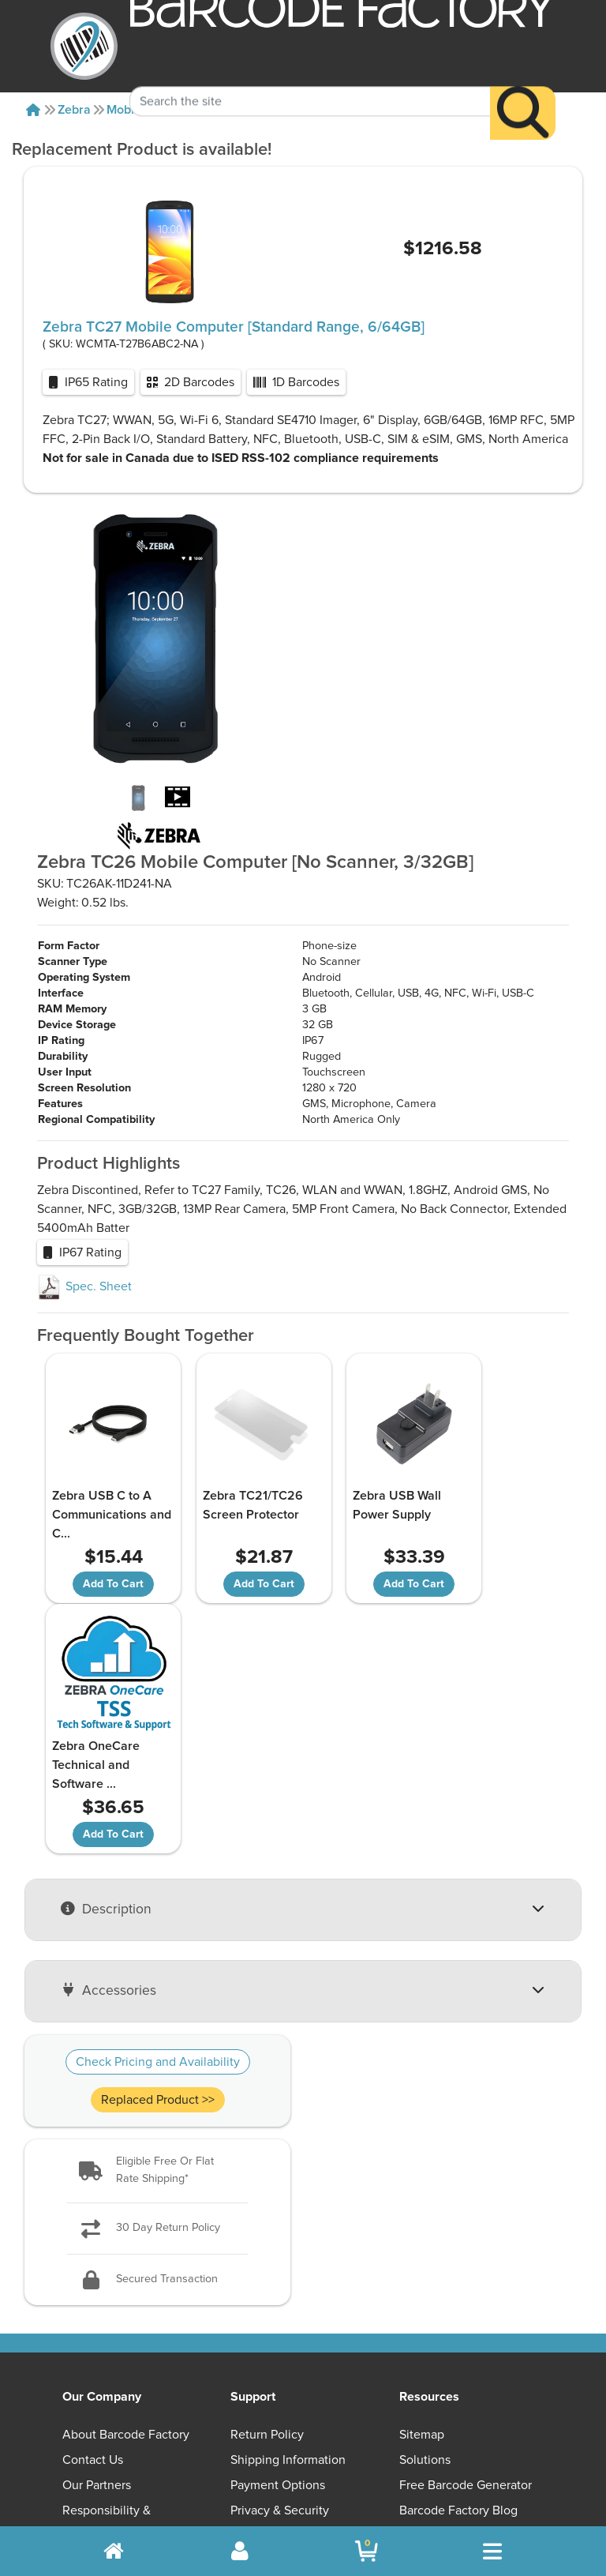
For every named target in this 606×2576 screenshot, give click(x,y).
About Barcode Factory (125, 2183)
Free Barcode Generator (465, 2234)
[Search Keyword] (310, 77)
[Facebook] (429, 2386)
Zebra (74, 109)
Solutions (425, 2208)
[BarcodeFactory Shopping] (366, 2551)
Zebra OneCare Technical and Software (493, 1514)
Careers (83, 2310)
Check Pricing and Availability (158, 1811)
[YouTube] (353, 2388)
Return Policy (267, 2183)
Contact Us (92, 2208)
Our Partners (96, 2234)
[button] (157, 1920)
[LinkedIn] (505, 2388)
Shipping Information (288, 2208)
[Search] (523, 88)
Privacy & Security (279, 2259)
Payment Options (277, 2234)
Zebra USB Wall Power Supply (360, 1505)
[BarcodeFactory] (84, 46)
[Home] (33, 109)
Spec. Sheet (84, 1286)
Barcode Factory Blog (458, 2259)
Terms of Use (267, 2284)
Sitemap (421, 2183)
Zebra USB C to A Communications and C (99, 1514)
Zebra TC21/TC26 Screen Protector (233, 1505)
